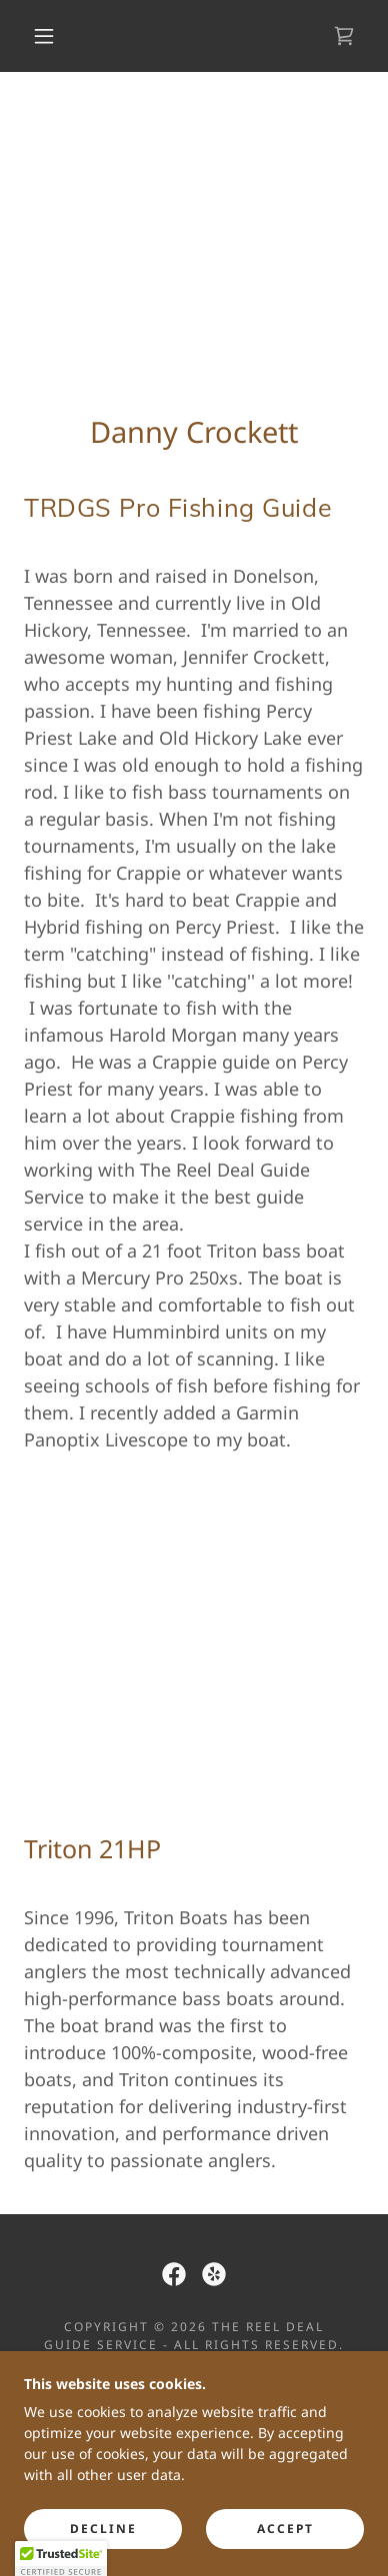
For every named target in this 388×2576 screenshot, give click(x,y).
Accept (285, 2528)
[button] (44, 36)
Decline (103, 2528)
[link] (344, 36)
